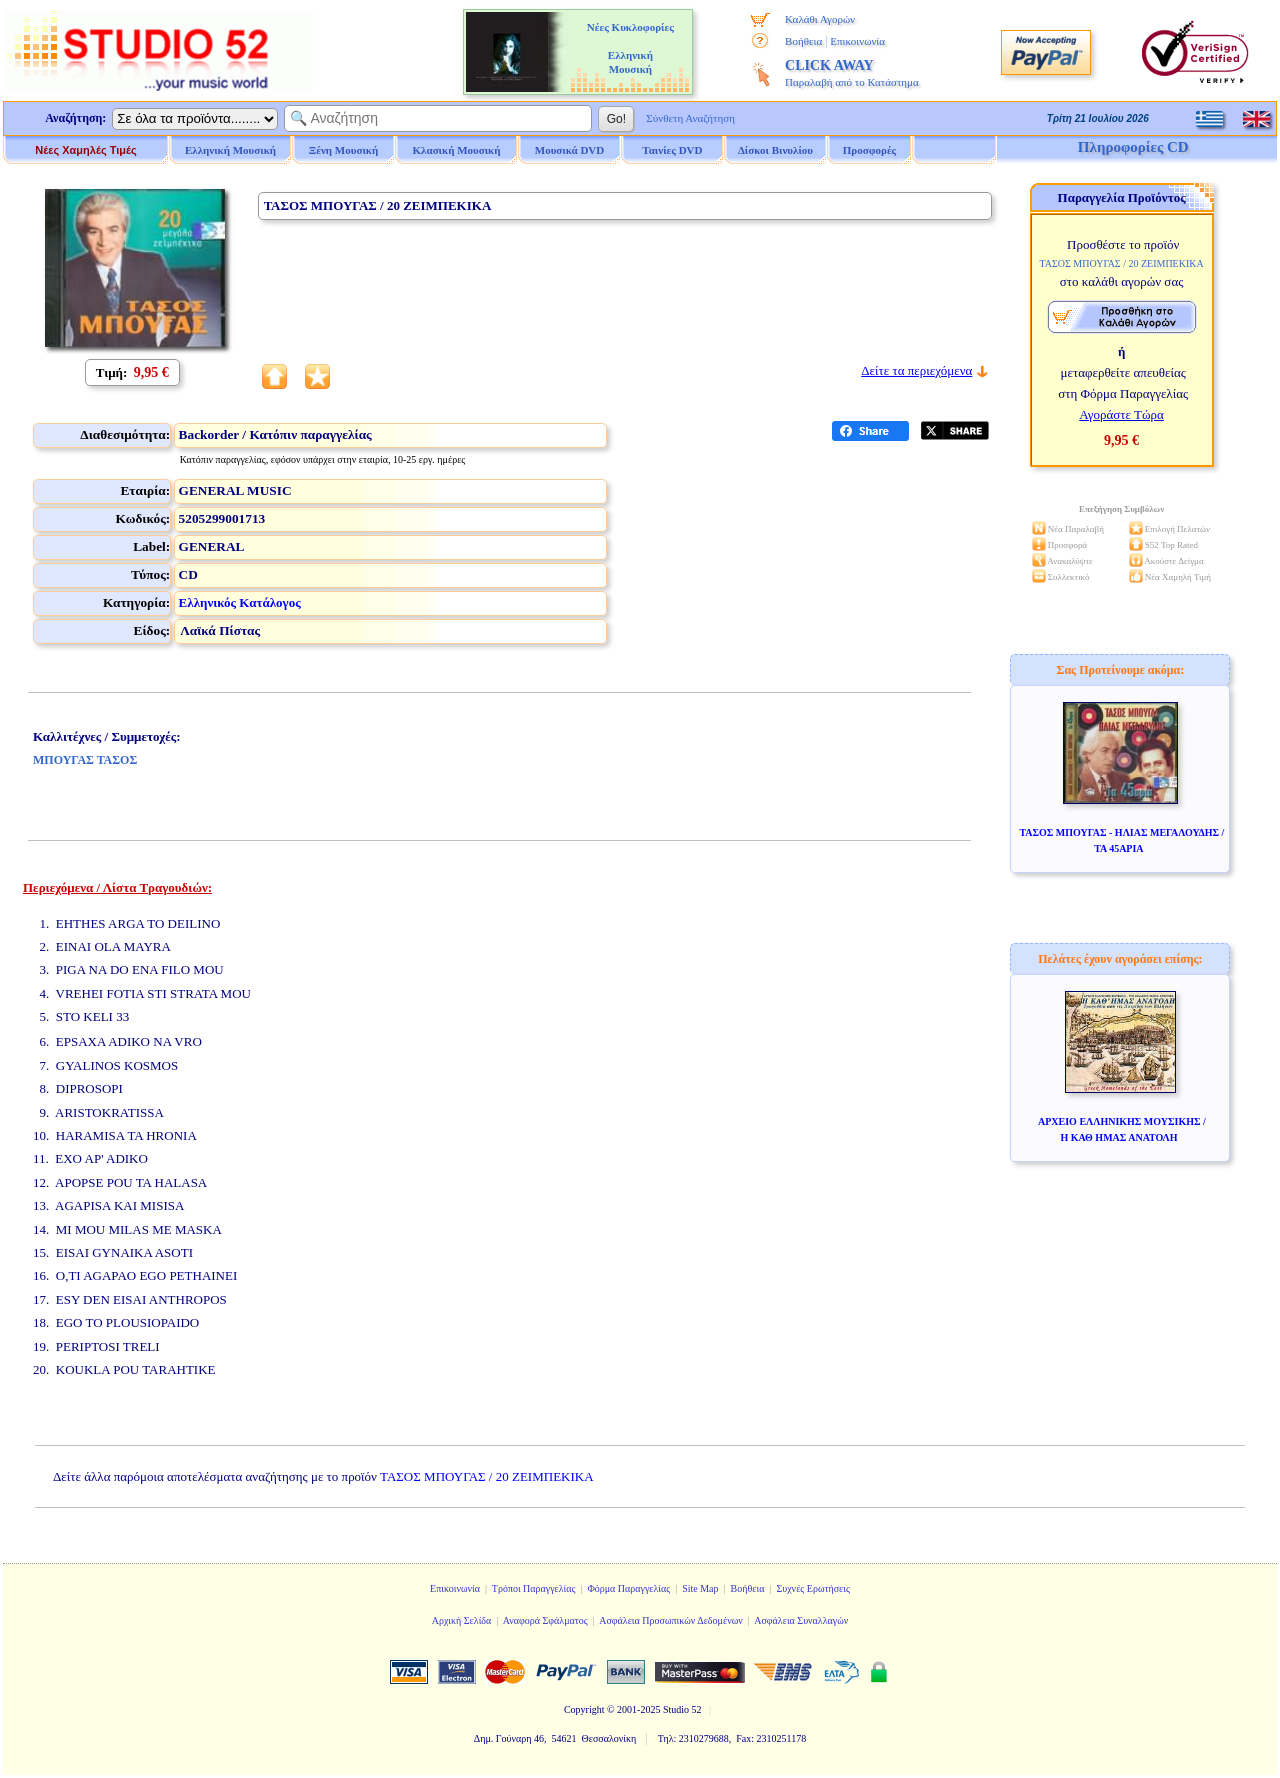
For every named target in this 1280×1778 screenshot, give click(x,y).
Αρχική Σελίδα (462, 1620)
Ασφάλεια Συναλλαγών (801, 1620)
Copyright (584, 1709)
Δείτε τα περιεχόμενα (916, 370)
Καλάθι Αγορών (820, 19)
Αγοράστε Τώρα (1121, 414)
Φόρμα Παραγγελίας (628, 1588)
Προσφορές (870, 150)
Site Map (700, 1588)
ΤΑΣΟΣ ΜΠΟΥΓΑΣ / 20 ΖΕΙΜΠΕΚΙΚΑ (487, 1476)
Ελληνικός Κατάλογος (240, 602)
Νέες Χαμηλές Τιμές (85, 150)
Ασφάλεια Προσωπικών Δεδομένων (671, 1620)
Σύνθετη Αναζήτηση (690, 118)
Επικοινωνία (857, 41)
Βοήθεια (803, 41)
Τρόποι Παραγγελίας (534, 1588)
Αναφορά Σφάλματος (545, 1620)
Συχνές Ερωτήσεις (813, 1588)
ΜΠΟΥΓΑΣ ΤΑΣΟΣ (85, 760)
